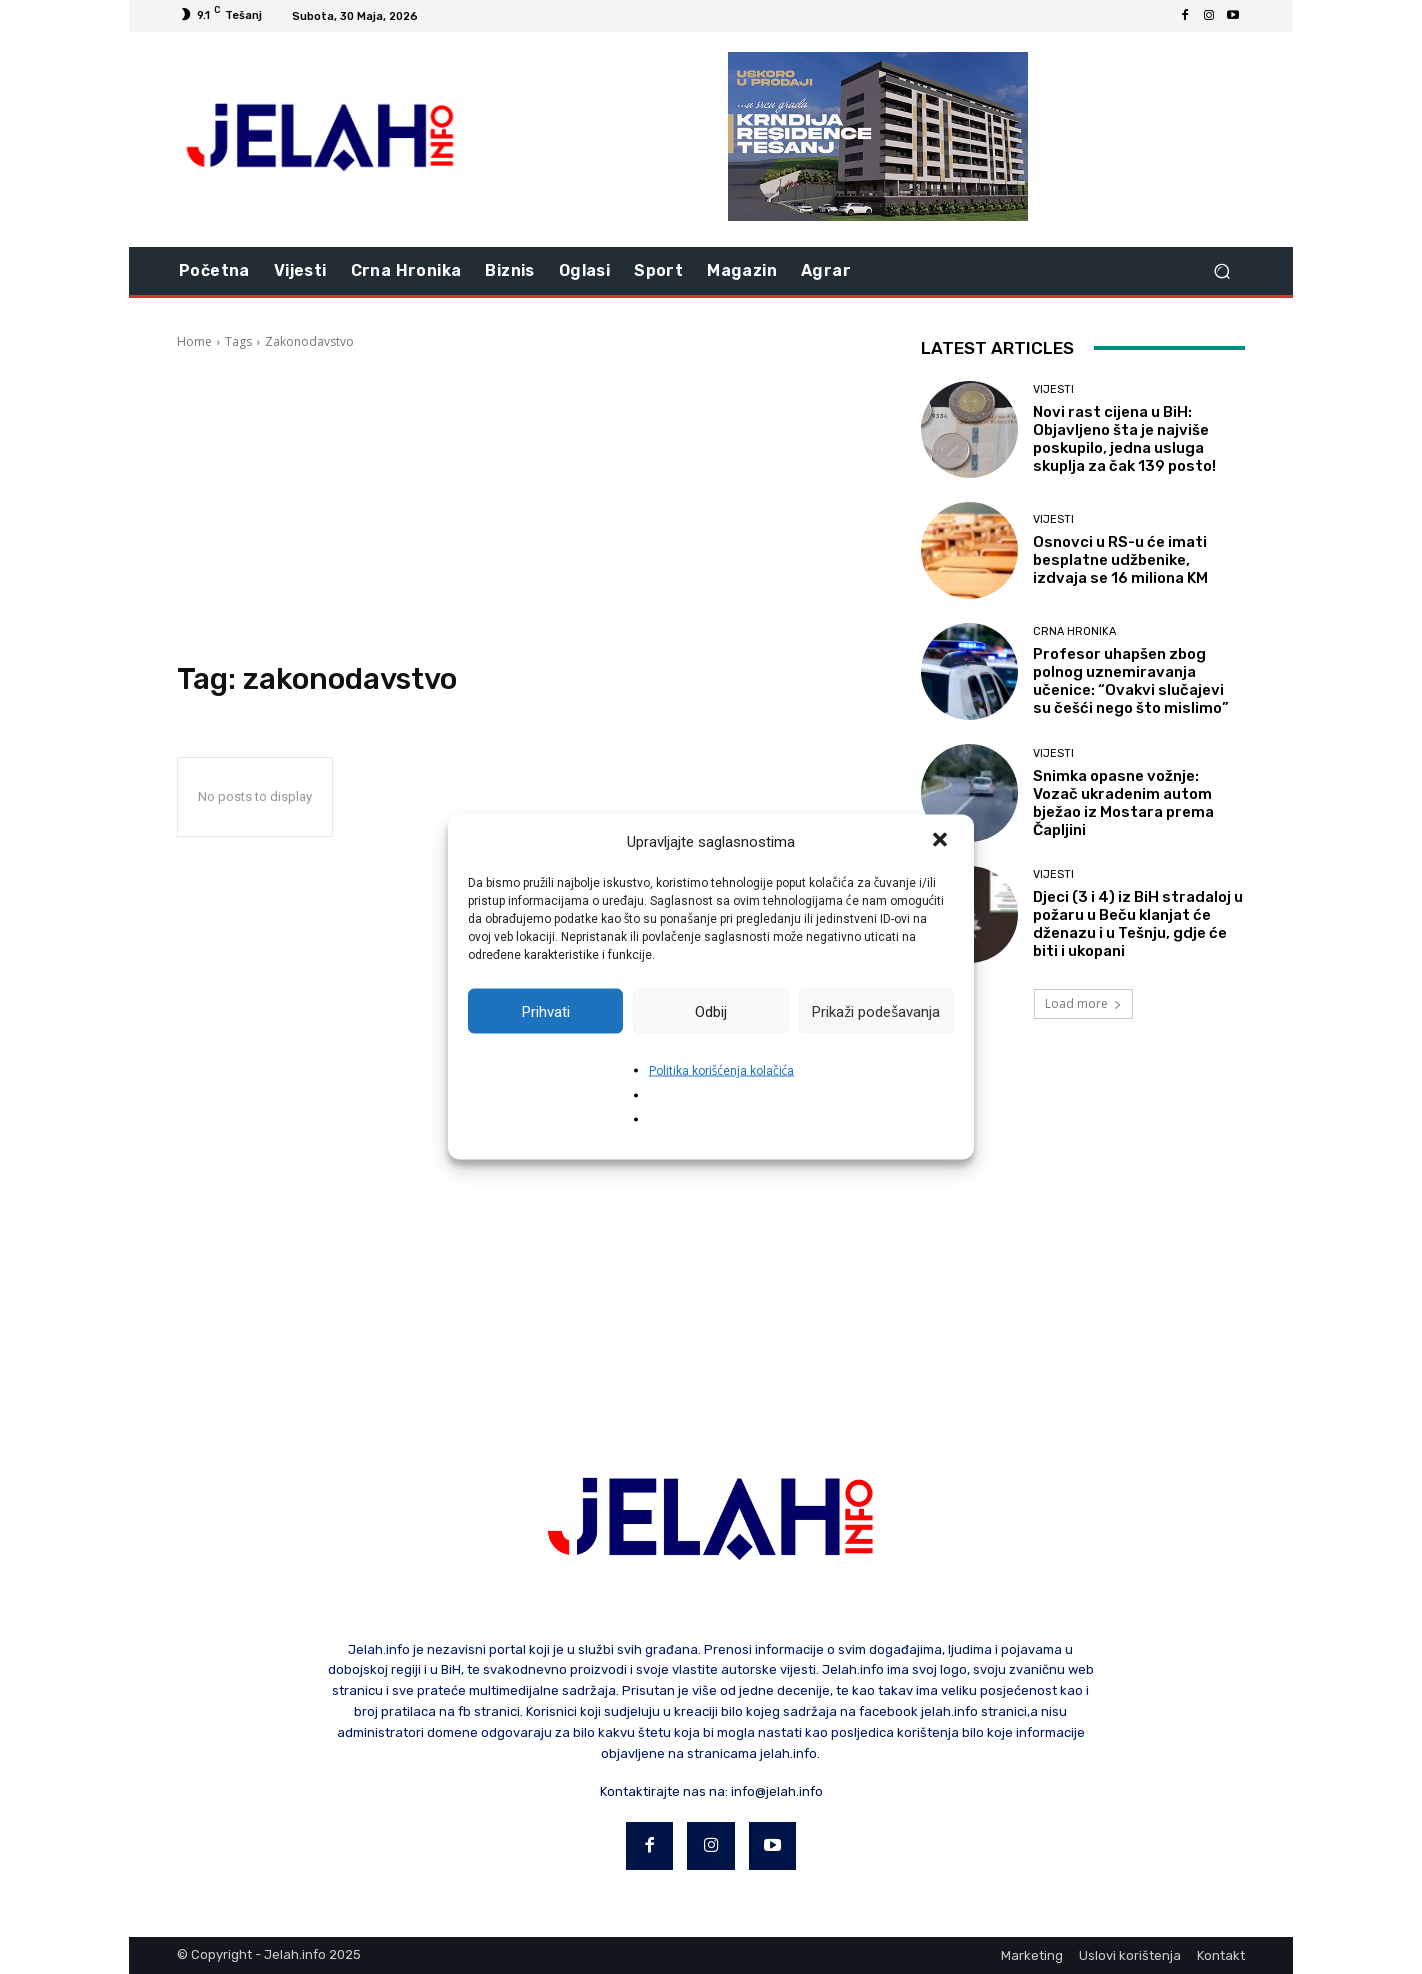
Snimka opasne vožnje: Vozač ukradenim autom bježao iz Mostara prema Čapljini (1123, 803)
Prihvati (546, 1011)
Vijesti (1053, 389)
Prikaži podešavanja (876, 1011)
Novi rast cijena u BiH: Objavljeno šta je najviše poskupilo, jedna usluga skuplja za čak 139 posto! (1124, 439)
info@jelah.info (777, 1791)
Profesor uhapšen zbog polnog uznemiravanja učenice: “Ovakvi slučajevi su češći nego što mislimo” (1131, 681)
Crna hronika (1074, 631)
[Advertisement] (525, 506)
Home (194, 341)
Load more (1083, 1003)
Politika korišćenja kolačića (722, 1071)
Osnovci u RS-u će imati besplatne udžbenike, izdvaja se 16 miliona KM (1120, 560)
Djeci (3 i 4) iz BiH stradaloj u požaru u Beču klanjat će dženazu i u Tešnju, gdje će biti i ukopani (1138, 924)
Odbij (711, 1011)
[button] (942, 842)
